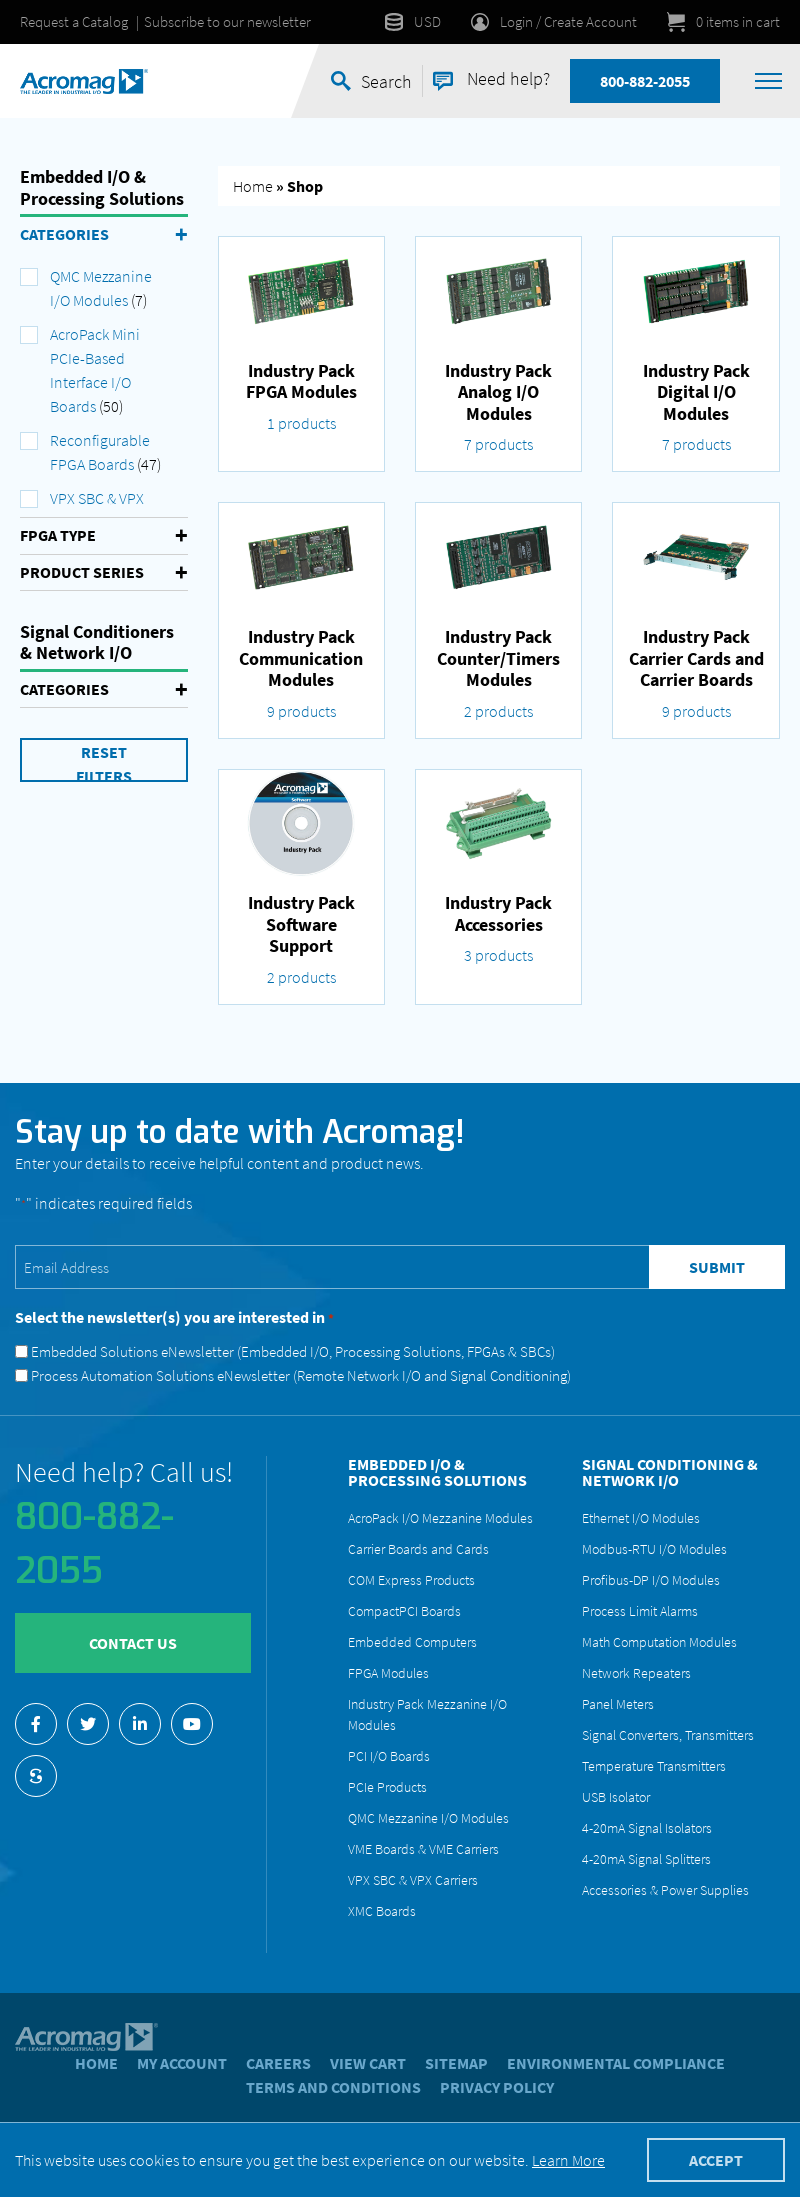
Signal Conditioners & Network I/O (97, 642)
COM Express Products (411, 1580)
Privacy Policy (497, 2087)
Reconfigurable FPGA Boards (100, 452)
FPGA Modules (388, 1673)
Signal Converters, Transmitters (668, 1735)
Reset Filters (104, 762)
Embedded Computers (412, 1642)
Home (253, 186)
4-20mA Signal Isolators (647, 1828)
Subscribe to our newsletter (227, 21)
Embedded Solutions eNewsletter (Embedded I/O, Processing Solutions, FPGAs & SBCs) (293, 1351)
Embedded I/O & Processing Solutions (102, 187)
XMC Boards (382, 1911)
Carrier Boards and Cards (418, 1549)
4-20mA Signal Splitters (646, 1859)
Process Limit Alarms (640, 1611)
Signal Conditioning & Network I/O (670, 1472)
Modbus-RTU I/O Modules (654, 1549)
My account (182, 2063)
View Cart (368, 2063)
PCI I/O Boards (389, 1756)
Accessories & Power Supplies (665, 1890)
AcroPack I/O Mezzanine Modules (440, 1518)
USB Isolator (616, 1797)
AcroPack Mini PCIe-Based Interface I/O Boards (95, 370)
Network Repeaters (636, 1673)
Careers (278, 2063)
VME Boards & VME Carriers (423, 1849)
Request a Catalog (74, 21)
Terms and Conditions (333, 2087)
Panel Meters (618, 1704)
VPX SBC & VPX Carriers (413, 1880)
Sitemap (456, 2063)
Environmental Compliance (616, 2063)
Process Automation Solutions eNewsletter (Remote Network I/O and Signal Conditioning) (301, 1375)
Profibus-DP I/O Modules (651, 1580)
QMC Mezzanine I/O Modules (101, 288)
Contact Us (133, 1643)
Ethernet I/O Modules (641, 1518)
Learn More (568, 2160)
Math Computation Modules (659, 1642)
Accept (716, 2160)
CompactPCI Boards (404, 1611)
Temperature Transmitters (654, 1766)
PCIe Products (387, 1787)
